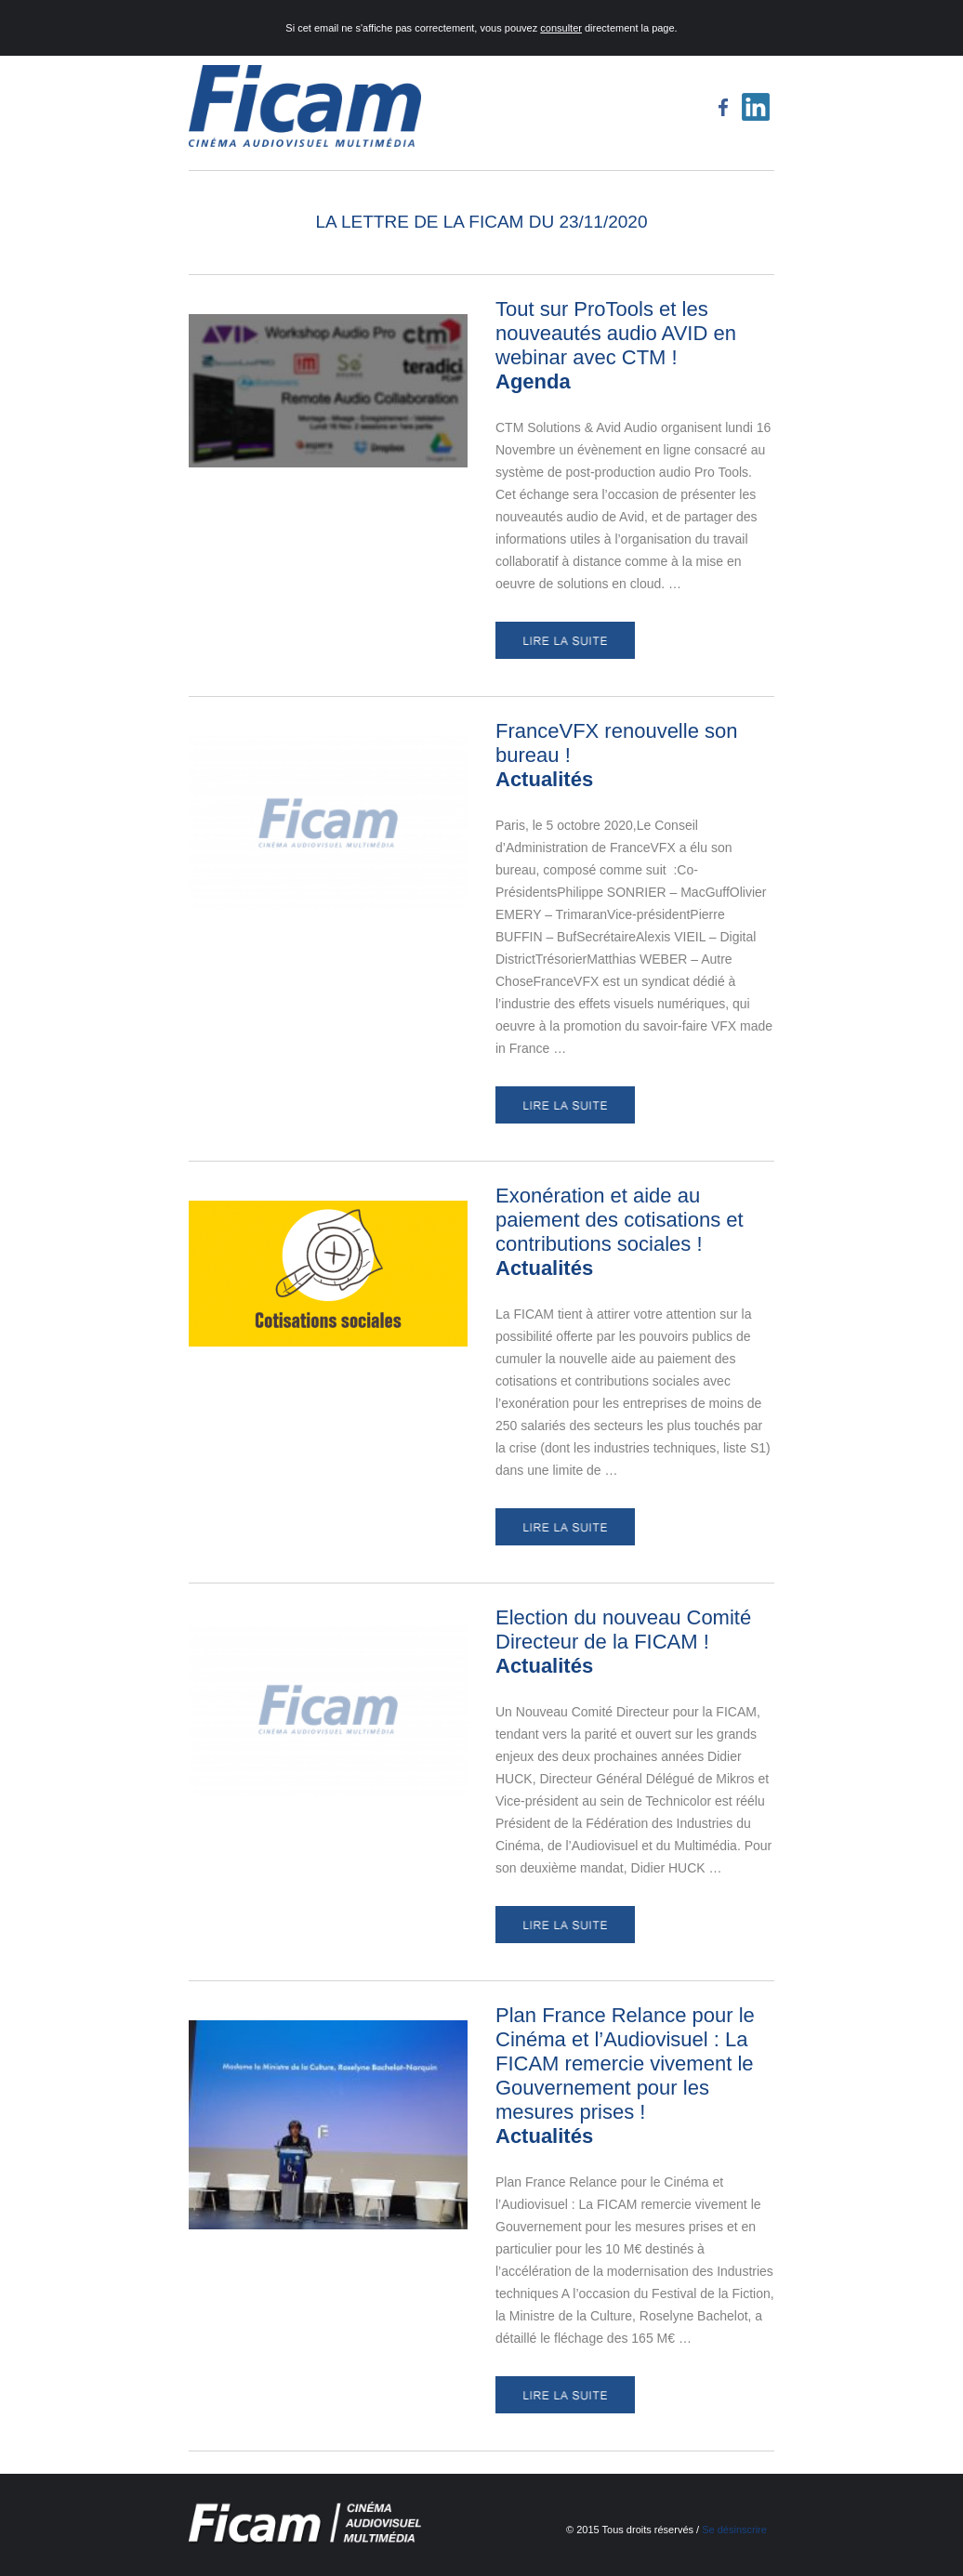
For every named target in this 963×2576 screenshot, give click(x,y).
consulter (561, 27)
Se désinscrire (734, 2529)
